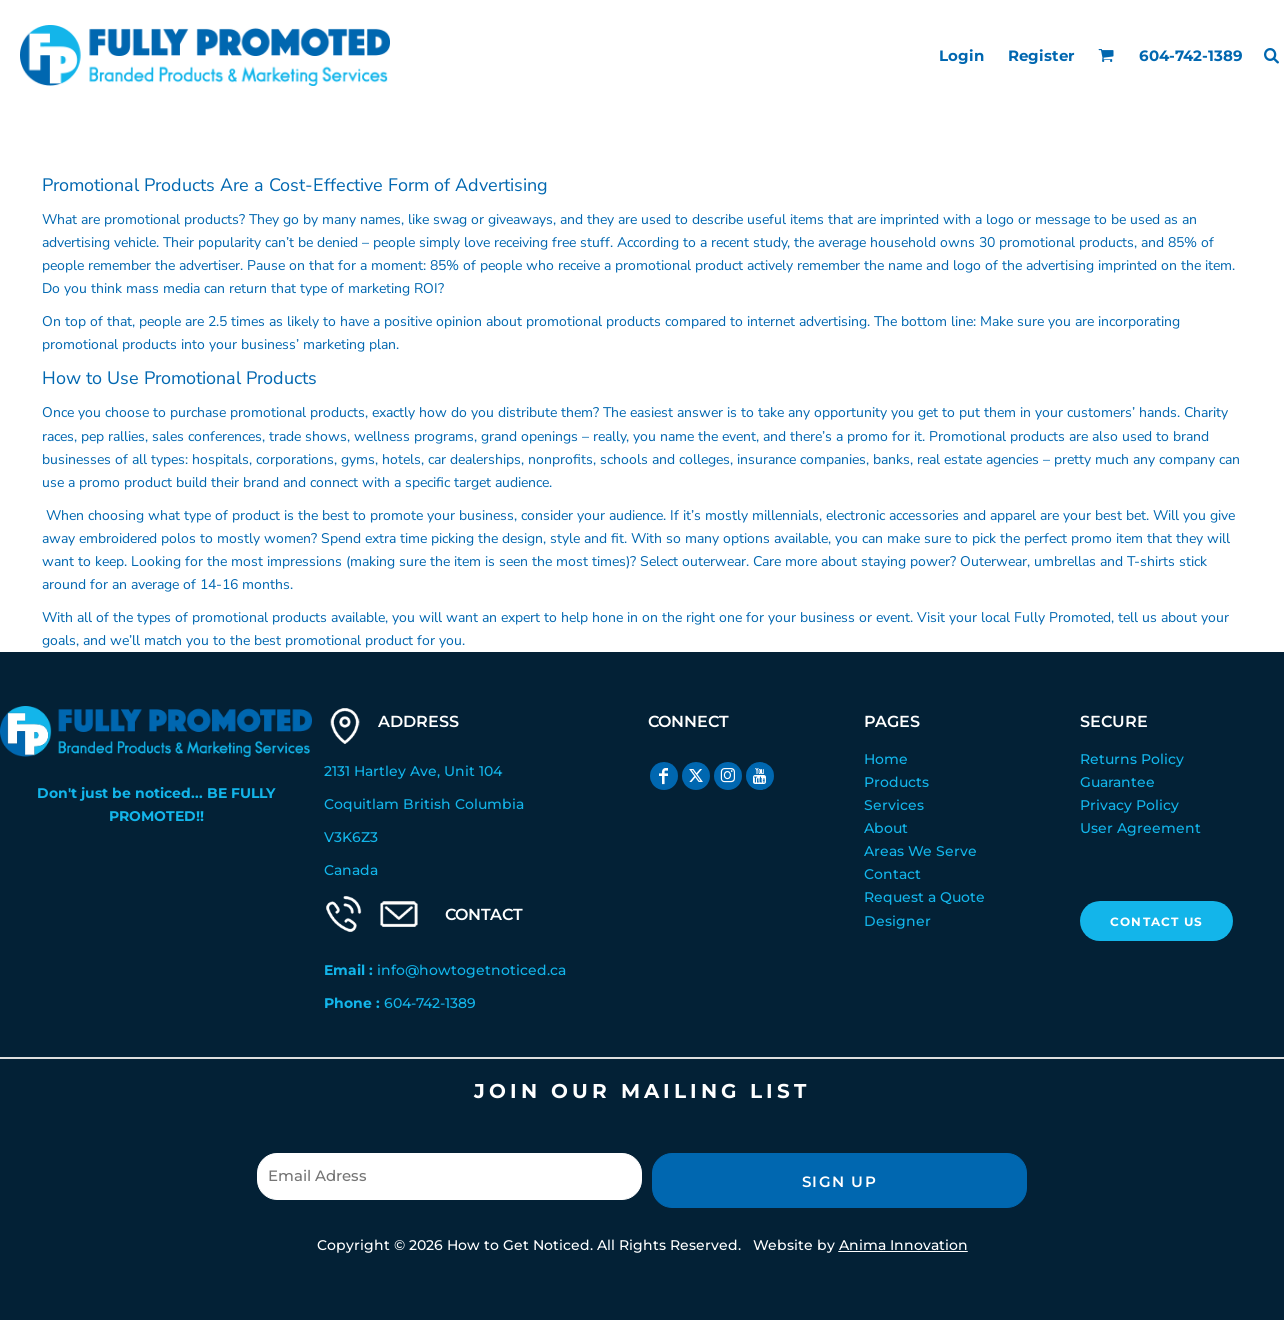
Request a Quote (924, 897)
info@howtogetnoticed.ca (471, 970)
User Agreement (1140, 828)
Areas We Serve (920, 851)
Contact (892, 874)
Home (886, 759)
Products (896, 782)
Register (1041, 55)
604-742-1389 (430, 1003)
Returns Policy (1132, 759)
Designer (897, 921)
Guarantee (1117, 782)
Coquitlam (361, 804)
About (886, 828)
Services (894, 805)
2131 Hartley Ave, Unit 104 (413, 771)
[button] (1106, 55)
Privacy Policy (1129, 805)
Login (961, 55)
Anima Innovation (903, 1245)
